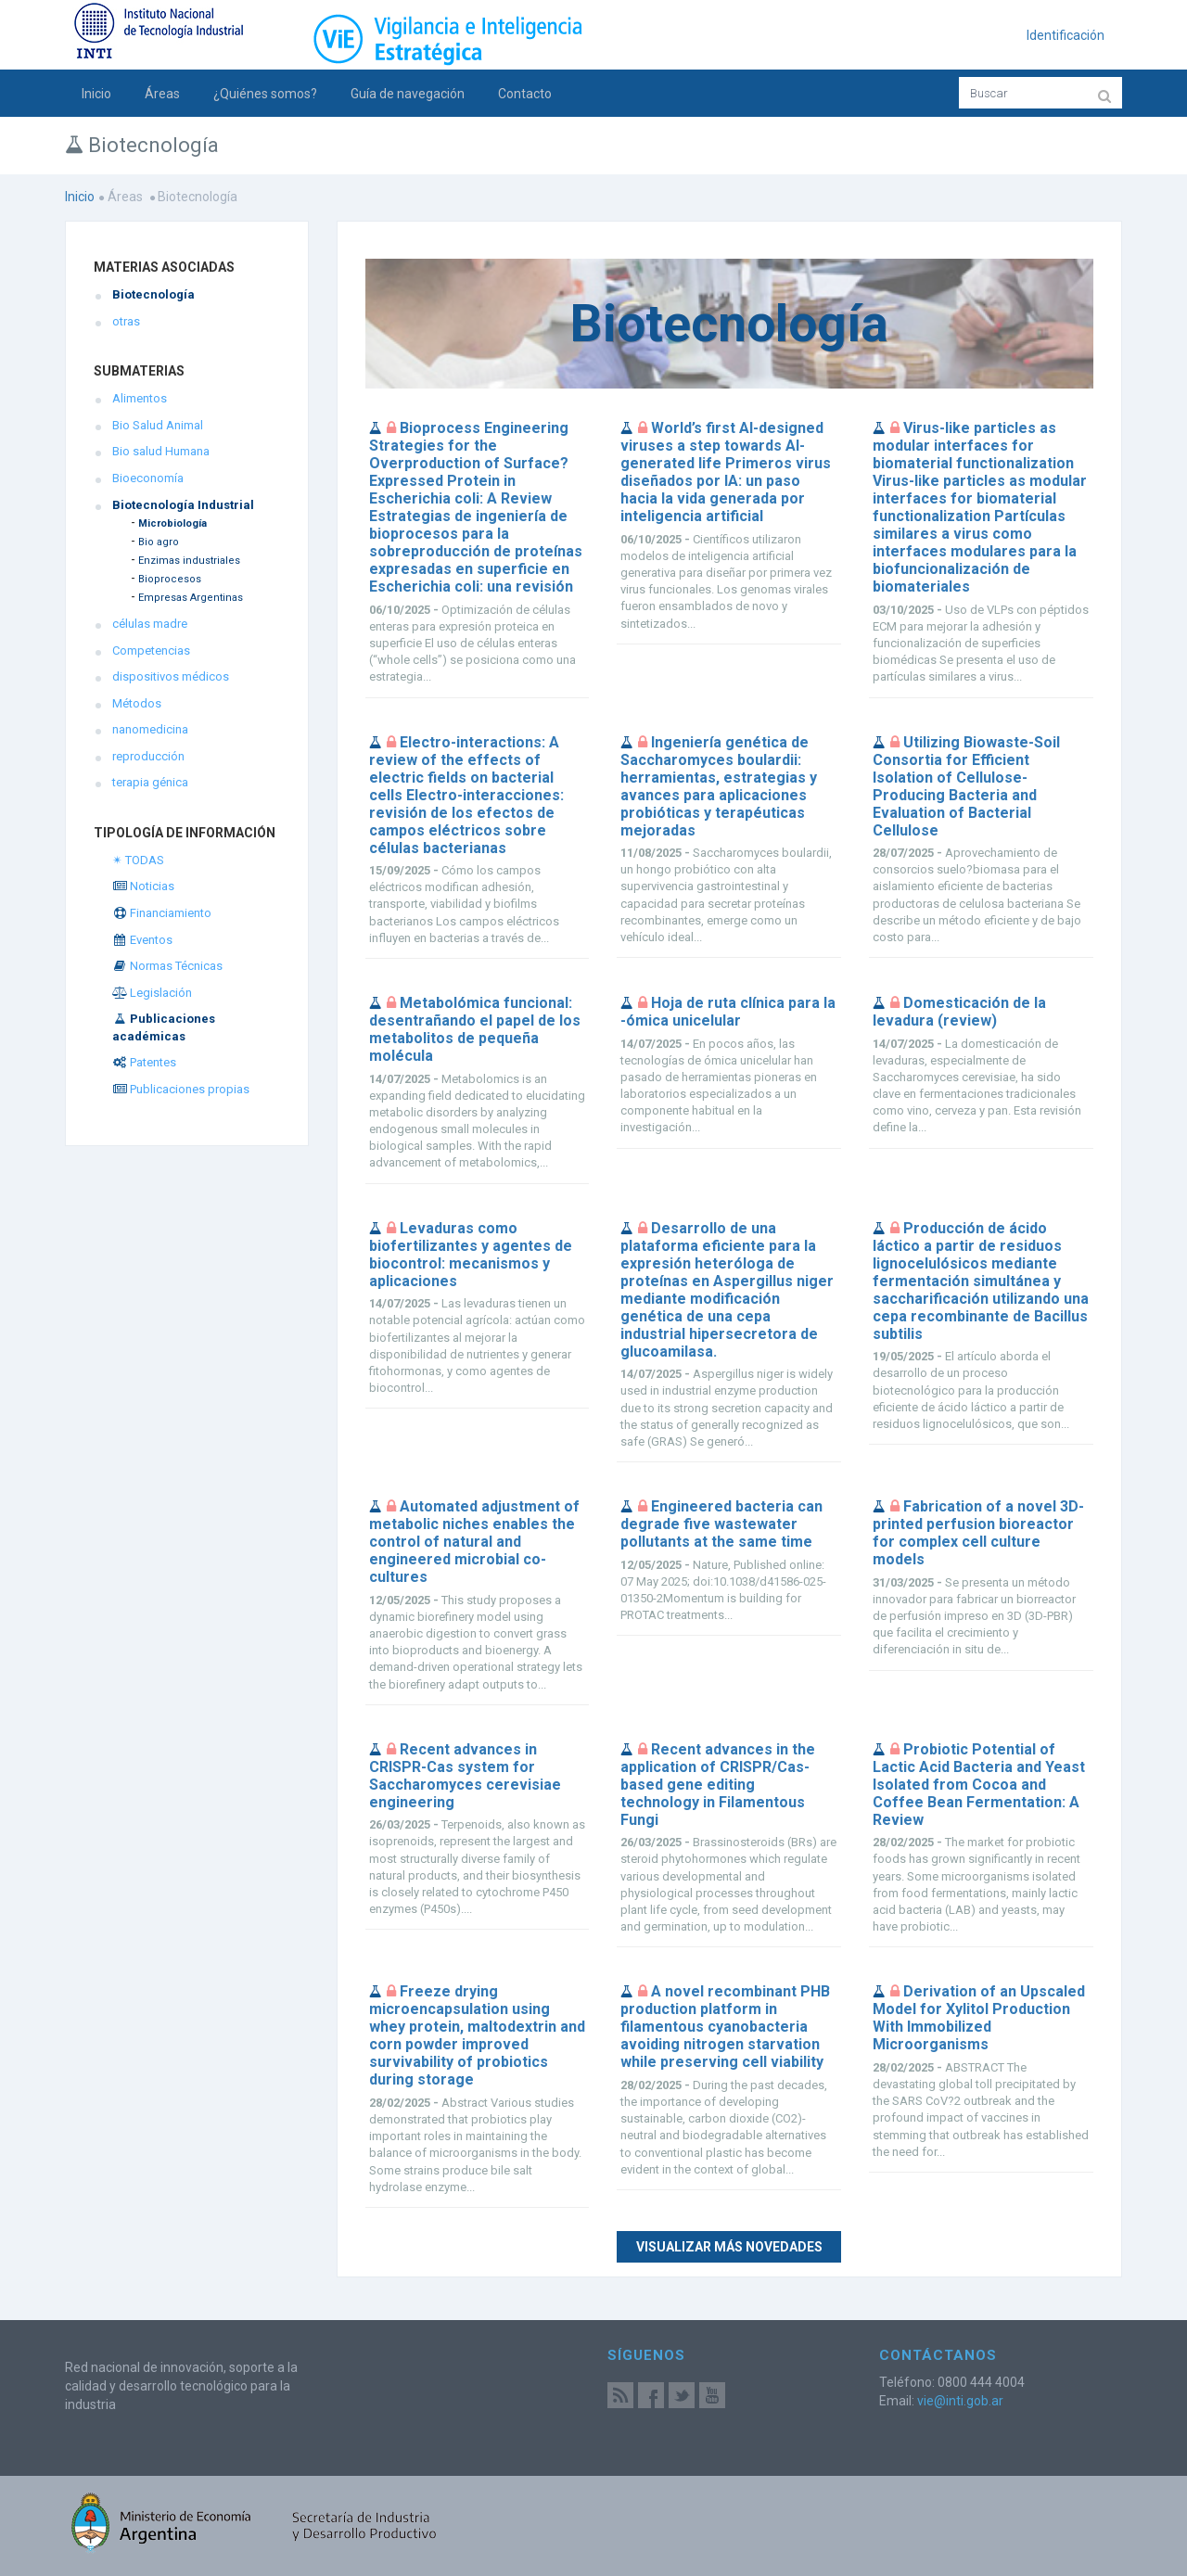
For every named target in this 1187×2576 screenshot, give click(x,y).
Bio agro (158, 542)
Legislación (152, 993)
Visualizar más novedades (729, 2246)
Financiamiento (161, 913)
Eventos (142, 940)
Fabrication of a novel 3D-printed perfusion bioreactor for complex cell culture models (978, 1533)
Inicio (96, 93)
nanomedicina (150, 729)
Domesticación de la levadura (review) (959, 1011)
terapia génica (150, 782)
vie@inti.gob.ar (960, 2400)
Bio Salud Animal (157, 425)
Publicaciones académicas (163, 1027)
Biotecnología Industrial (183, 505)
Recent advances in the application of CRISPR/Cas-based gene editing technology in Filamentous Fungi (717, 1785)
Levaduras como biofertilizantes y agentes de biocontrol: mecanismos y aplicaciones (470, 1254)
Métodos (136, 703)
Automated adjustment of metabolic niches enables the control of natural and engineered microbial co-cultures (474, 1542)
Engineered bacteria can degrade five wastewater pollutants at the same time (721, 1524)
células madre (149, 624)
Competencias (151, 650)
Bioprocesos (169, 579)
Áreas (162, 93)
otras (126, 321)
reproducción (148, 756)
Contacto (525, 93)
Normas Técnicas (167, 966)
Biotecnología (153, 294)
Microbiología (172, 523)
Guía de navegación (408, 93)
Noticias (143, 886)
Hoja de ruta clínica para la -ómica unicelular (728, 1011)
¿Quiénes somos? (265, 93)
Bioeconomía (148, 478)
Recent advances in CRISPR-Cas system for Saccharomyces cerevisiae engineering (465, 1776)
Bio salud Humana (161, 451)
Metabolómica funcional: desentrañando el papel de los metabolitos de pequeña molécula (475, 1029)
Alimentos (139, 398)
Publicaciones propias (180, 1089)
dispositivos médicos (170, 676)
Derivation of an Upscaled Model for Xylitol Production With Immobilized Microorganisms (979, 2018)
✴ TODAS (138, 860)
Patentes (144, 1062)
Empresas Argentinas (190, 598)
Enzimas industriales (189, 561)
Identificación (1065, 35)
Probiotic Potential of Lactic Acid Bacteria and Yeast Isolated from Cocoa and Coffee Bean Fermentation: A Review (979, 1785)
